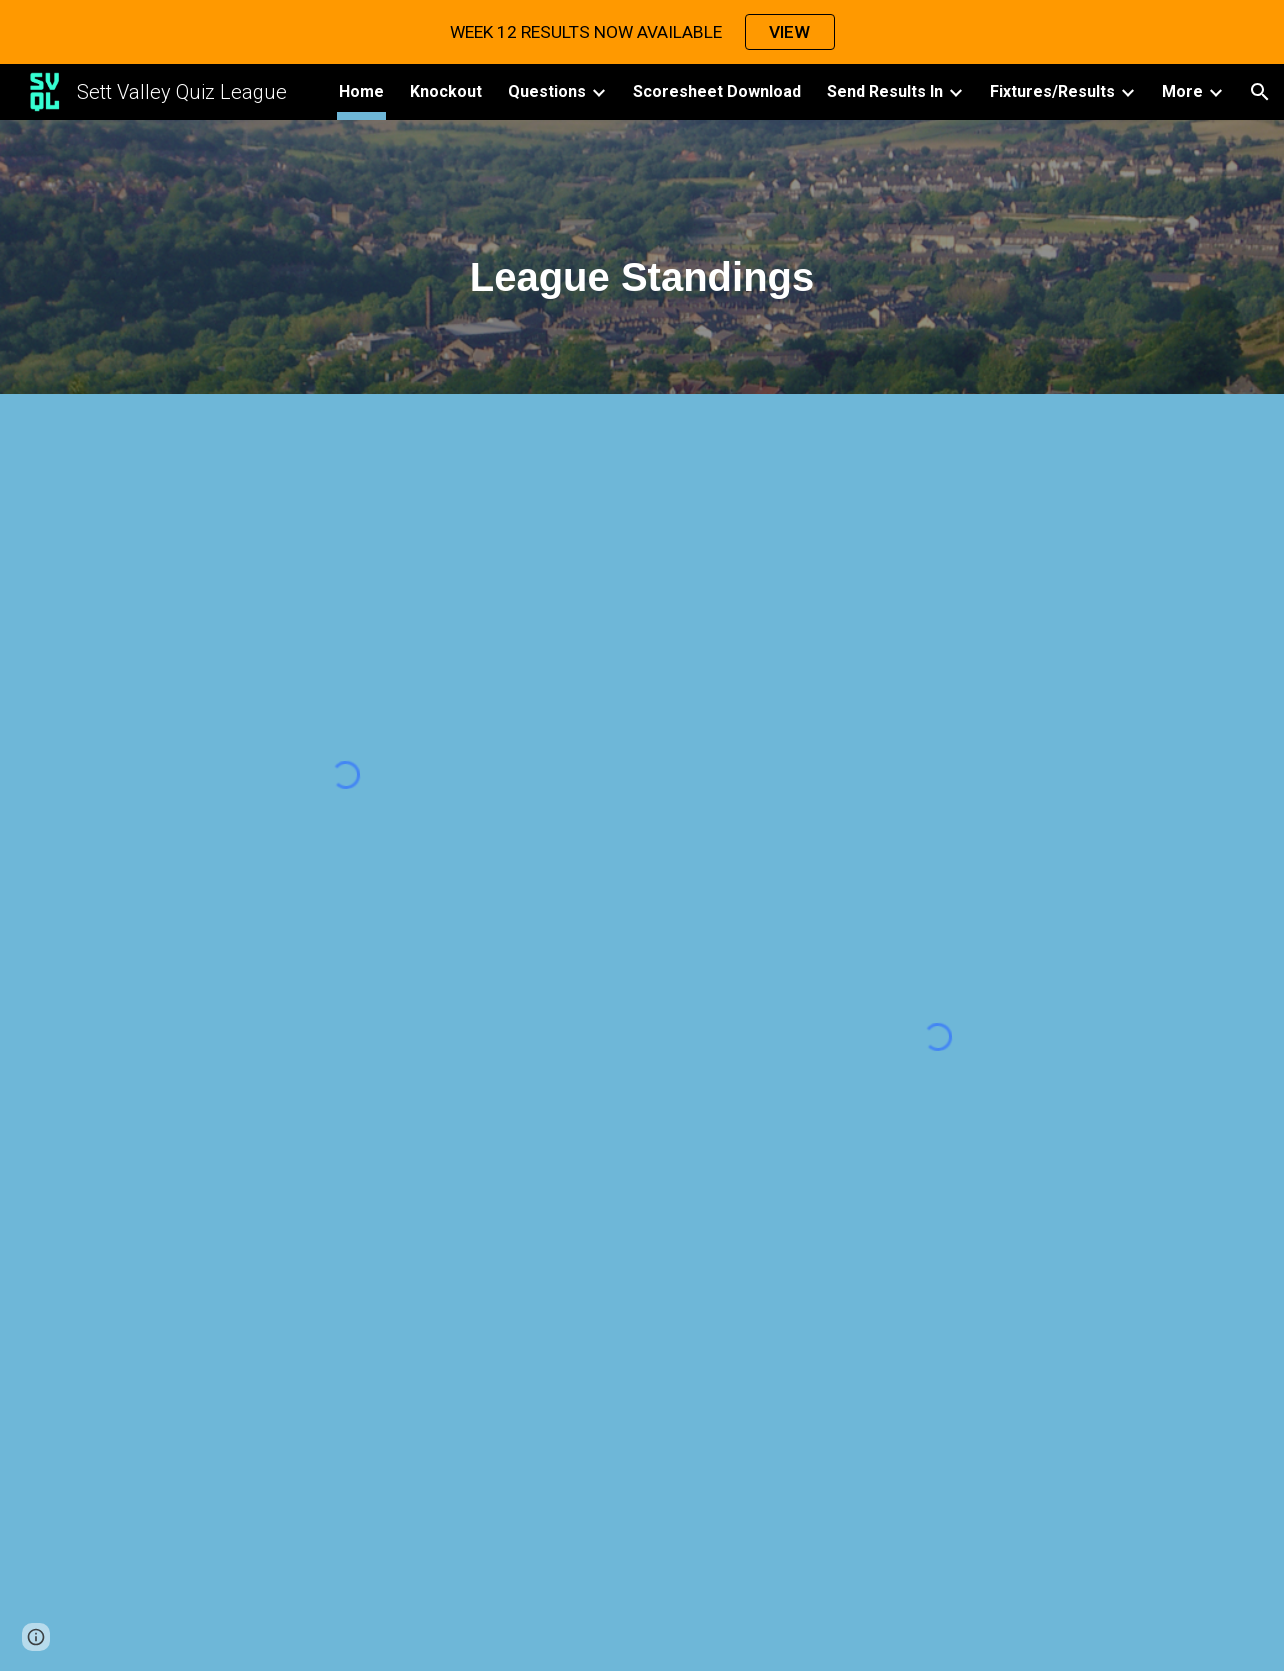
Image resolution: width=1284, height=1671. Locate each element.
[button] (1260, 92)
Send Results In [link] (885, 91)
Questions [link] (547, 91)
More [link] (1182, 91)
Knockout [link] (446, 91)
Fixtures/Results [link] (1052, 91)
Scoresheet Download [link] (717, 91)
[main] (642, 262)
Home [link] (361, 91)
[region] (642, 32)
